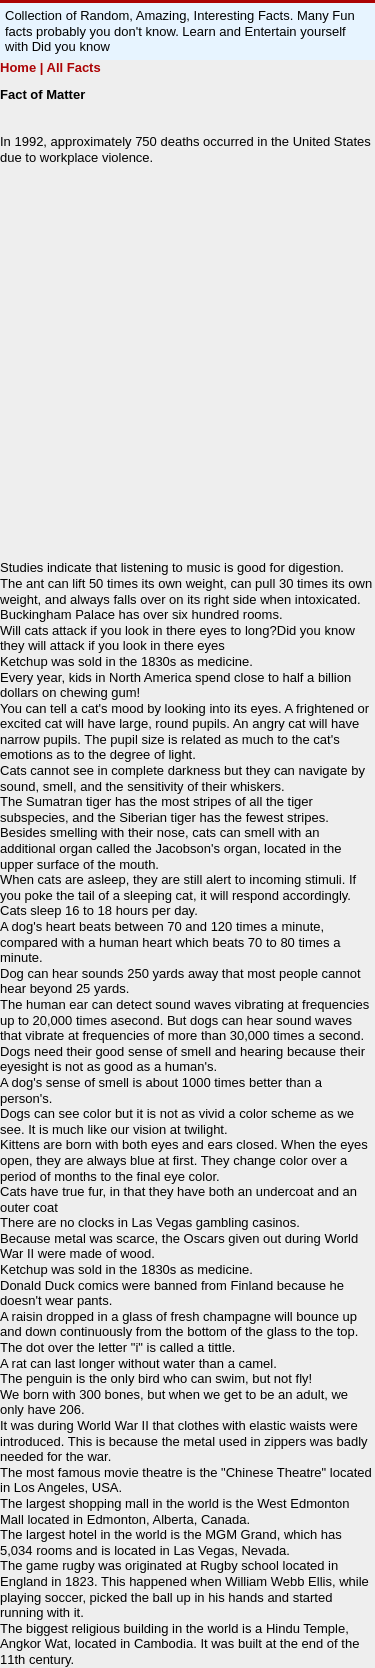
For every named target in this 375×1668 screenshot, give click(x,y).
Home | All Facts (50, 67)
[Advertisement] (187, 362)
